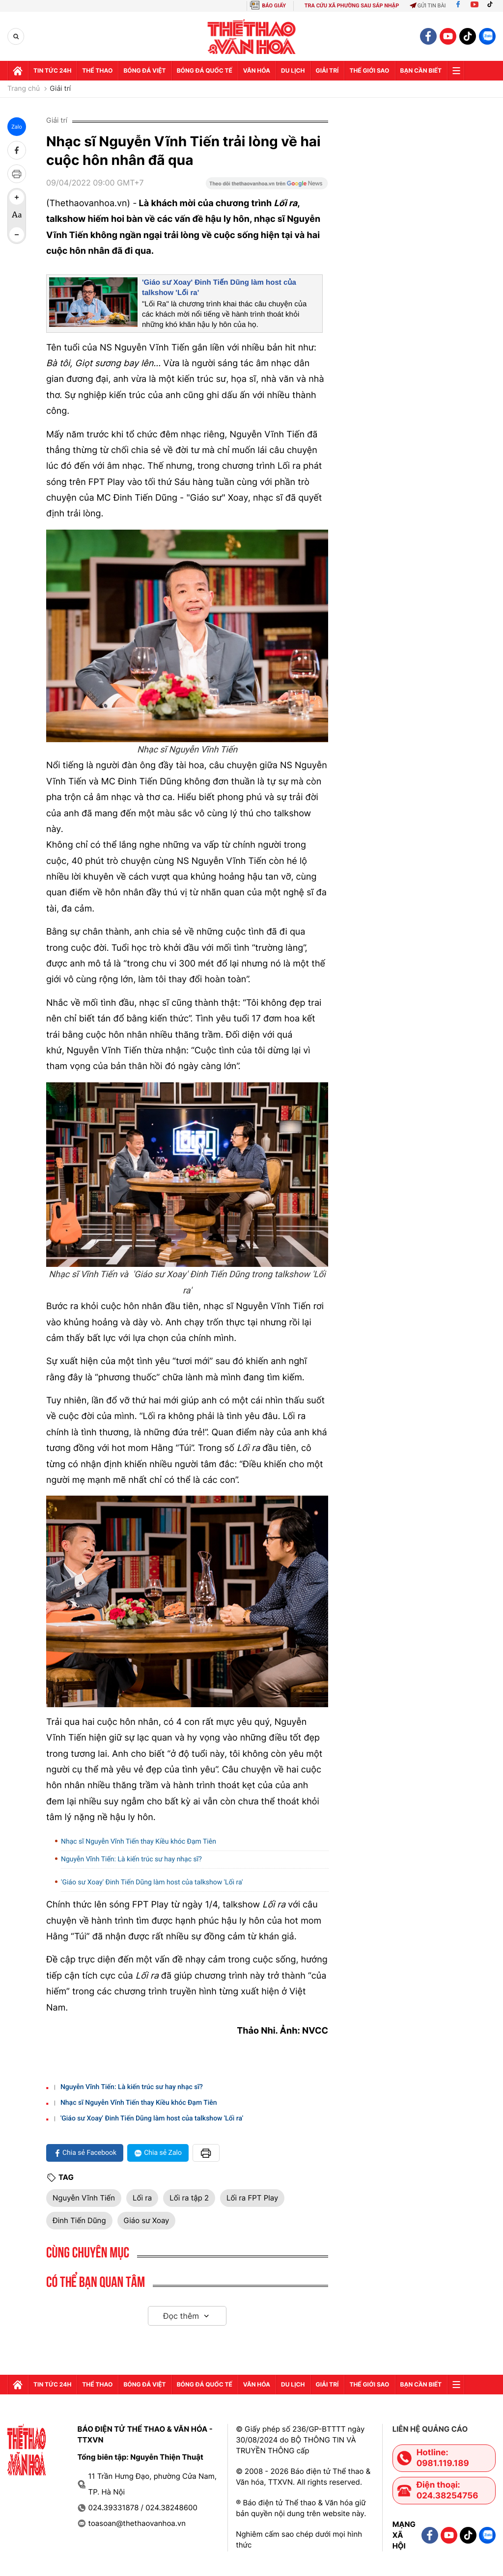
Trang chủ (23, 88)
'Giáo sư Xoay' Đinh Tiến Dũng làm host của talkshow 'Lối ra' (152, 1882)
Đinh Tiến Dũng (79, 2220)
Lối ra (142, 2197)
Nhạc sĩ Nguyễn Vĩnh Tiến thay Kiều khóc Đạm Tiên (138, 1842)
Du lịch (293, 70)
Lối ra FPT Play (252, 2197)
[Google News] (266, 186)
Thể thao (97, 70)
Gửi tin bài (428, 5)
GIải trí (327, 70)
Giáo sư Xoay (146, 2220)
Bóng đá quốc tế (204, 70)
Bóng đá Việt (144, 70)
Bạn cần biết (421, 70)
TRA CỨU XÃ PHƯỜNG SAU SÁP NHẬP (352, 5)
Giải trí (60, 88)
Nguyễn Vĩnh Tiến (84, 2197)
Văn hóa (256, 70)
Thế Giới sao (369, 70)
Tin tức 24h (52, 70)
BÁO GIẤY (274, 5)
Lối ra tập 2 (189, 2197)
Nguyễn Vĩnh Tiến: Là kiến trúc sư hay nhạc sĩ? (131, 1859)
